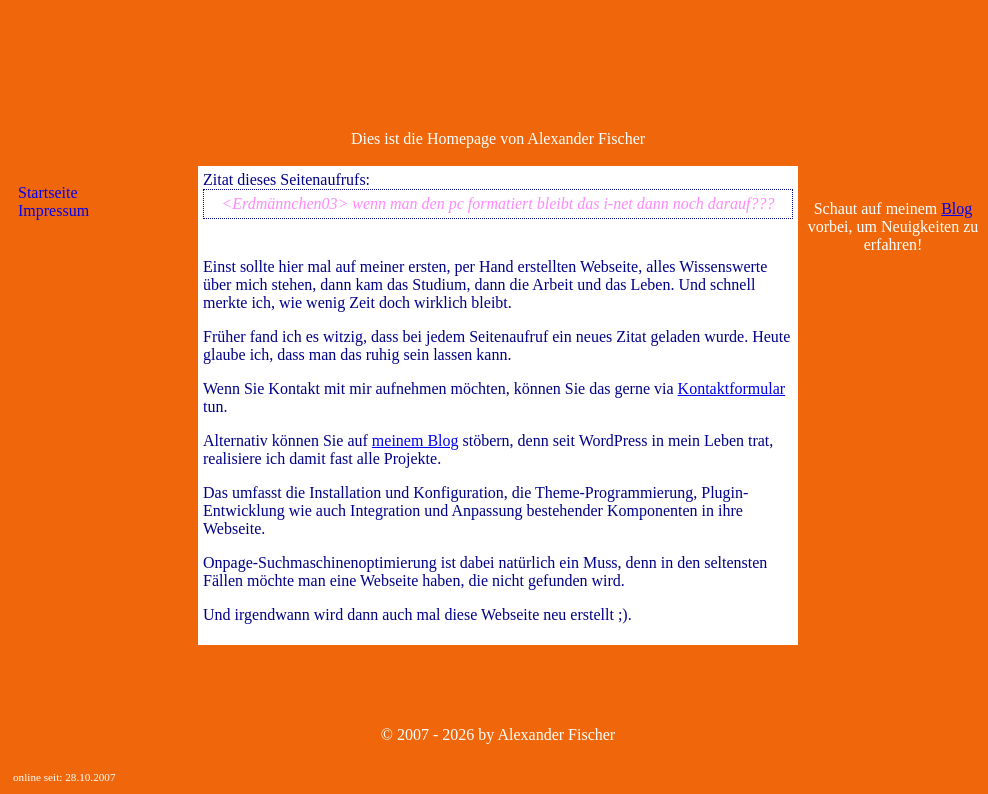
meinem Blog (415, 440)
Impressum (53, 210)
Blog (956, 208)
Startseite (48, 192)
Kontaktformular (732, 388)
